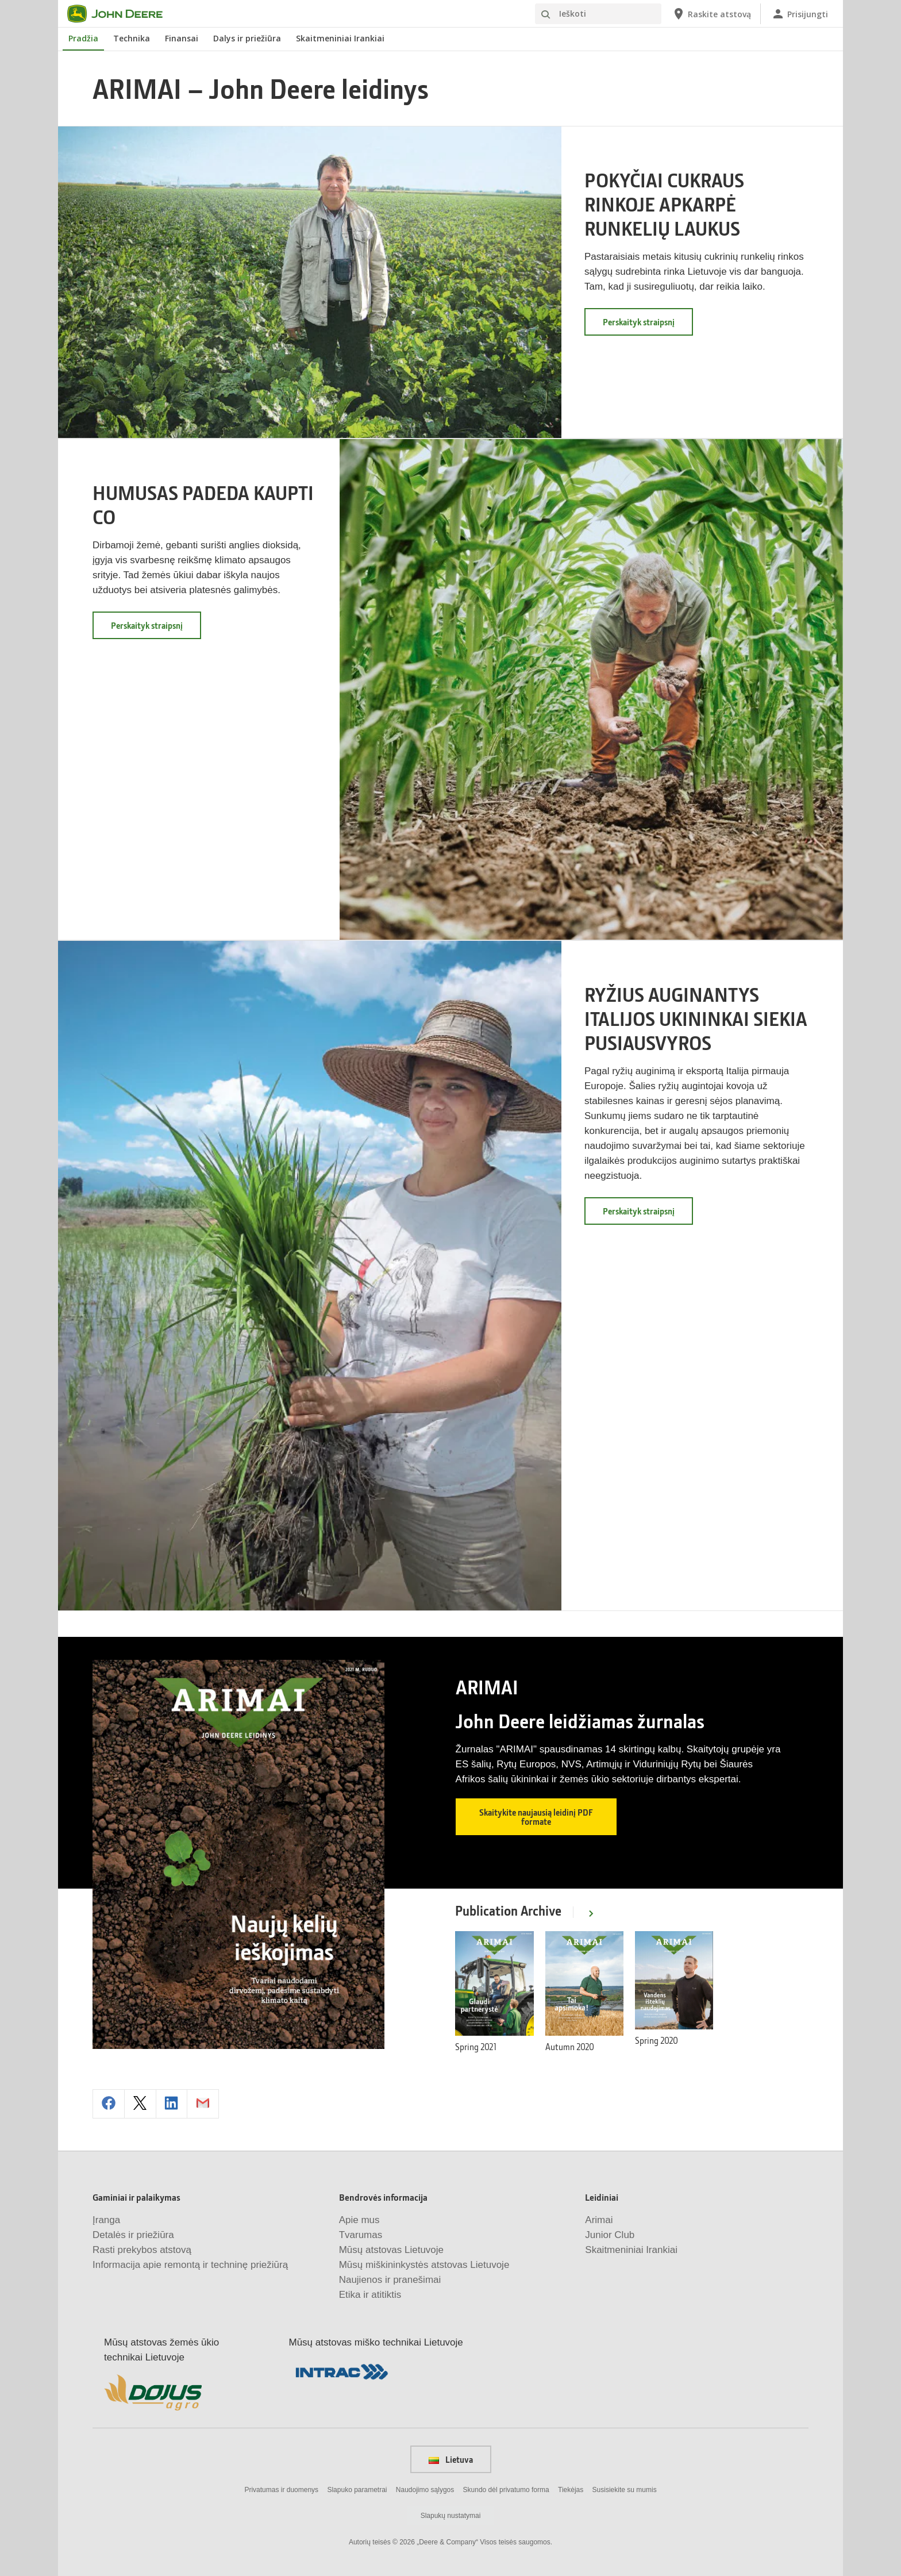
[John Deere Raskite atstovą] (711, 13)
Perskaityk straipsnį (648, 326)
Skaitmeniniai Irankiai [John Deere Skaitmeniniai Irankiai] (340, 38)
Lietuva (451, 2458)
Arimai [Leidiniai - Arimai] (599, 2219)
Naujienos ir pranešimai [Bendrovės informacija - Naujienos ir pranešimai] (390, 2279)
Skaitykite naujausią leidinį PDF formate (536, 1816)
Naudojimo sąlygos (425, 2489)
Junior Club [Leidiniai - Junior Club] (609, 2234)
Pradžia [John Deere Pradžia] (83, 38)
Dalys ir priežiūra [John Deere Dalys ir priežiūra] (247, 38)
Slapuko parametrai (357, 2489)
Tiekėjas (570, 2489)
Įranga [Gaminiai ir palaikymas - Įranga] (106, 2219)
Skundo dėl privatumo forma (506, 2489)
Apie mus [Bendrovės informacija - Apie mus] (359, 2219)
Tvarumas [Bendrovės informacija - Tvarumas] (361, 2234)
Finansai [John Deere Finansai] (181, 38)
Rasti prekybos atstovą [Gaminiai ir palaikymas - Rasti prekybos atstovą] (142, 2249)
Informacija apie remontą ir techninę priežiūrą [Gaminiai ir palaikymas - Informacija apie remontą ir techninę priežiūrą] (190, 2264)
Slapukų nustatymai (451, 2515)
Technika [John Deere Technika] (131, 38)
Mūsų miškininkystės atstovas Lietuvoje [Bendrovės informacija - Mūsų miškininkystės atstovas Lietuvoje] (424, 2264)
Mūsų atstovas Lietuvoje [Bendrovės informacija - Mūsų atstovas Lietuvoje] (391, 2249)
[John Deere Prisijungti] (799, 13)
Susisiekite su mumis (624, 2489)
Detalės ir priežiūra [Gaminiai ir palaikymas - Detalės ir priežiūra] (133, 2234)
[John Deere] (121, 14)
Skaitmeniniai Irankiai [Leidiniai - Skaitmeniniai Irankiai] (631, 2249)
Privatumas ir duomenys (281, 2489)
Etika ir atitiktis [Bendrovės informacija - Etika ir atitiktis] (370, 2294)
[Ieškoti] (598, 13)
